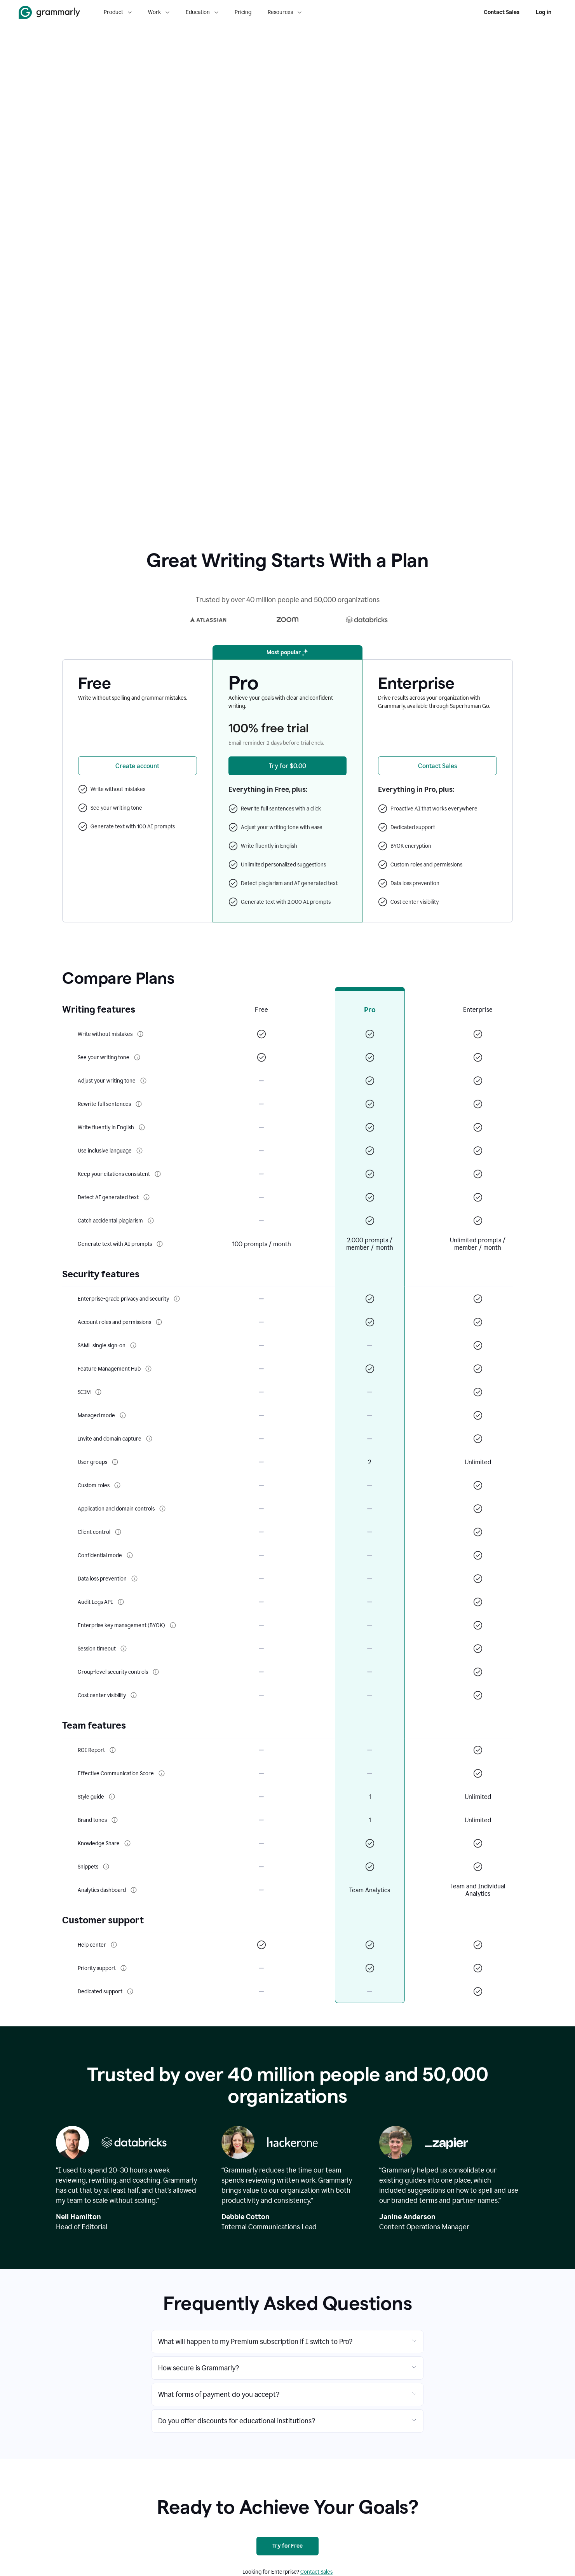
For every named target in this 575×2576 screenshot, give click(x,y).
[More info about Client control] (118, 1532)
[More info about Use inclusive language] (139, 1150)
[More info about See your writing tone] (137, 1057)
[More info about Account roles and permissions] (159, 1322)
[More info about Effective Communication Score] (161, 1773)
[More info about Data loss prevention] (134, 1578)
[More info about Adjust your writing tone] (143, 1080)
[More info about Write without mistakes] (140, 1034)
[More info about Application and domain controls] (162, 1508)
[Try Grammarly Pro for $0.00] (287, 765)
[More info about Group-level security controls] (156, 1672)
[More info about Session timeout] (123, 1648)
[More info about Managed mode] (123, 1415)
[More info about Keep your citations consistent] (158, 1174)
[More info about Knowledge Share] (127, 1843)
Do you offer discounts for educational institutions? (236, 2421)
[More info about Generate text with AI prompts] (159, 1244)
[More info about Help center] (114, 1945)
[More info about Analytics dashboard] (133, 1890)
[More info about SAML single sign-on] (133, 1345)
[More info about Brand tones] (114, 1820)
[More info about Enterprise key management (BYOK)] (173, 1625)
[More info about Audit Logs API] (121, 1602)
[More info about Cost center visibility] (133, 1695)
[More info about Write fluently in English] (142, 1127)
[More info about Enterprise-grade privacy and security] (177, 1298)
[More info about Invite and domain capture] (149, 1438)
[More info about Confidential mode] (130, 1555)
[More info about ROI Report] (112, 1750)
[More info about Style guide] (112, 1796)
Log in (543, 12)
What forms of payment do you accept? (218, 2394)
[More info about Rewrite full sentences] (138, 1104)
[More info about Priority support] (123, 1968)
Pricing (243, 12)
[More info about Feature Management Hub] (148, 1368)
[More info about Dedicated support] (130, 1991)
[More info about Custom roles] (117, 1485)
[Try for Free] (287, 2546)
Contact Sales (501, 12)
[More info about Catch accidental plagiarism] (151, 1220)
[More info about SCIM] (98, 1392)
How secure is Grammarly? (198, 2368)
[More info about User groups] (115, 1462)
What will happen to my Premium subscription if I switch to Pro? (255, 2341)
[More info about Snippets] (106, 1866)
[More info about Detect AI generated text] (146, 1197)
